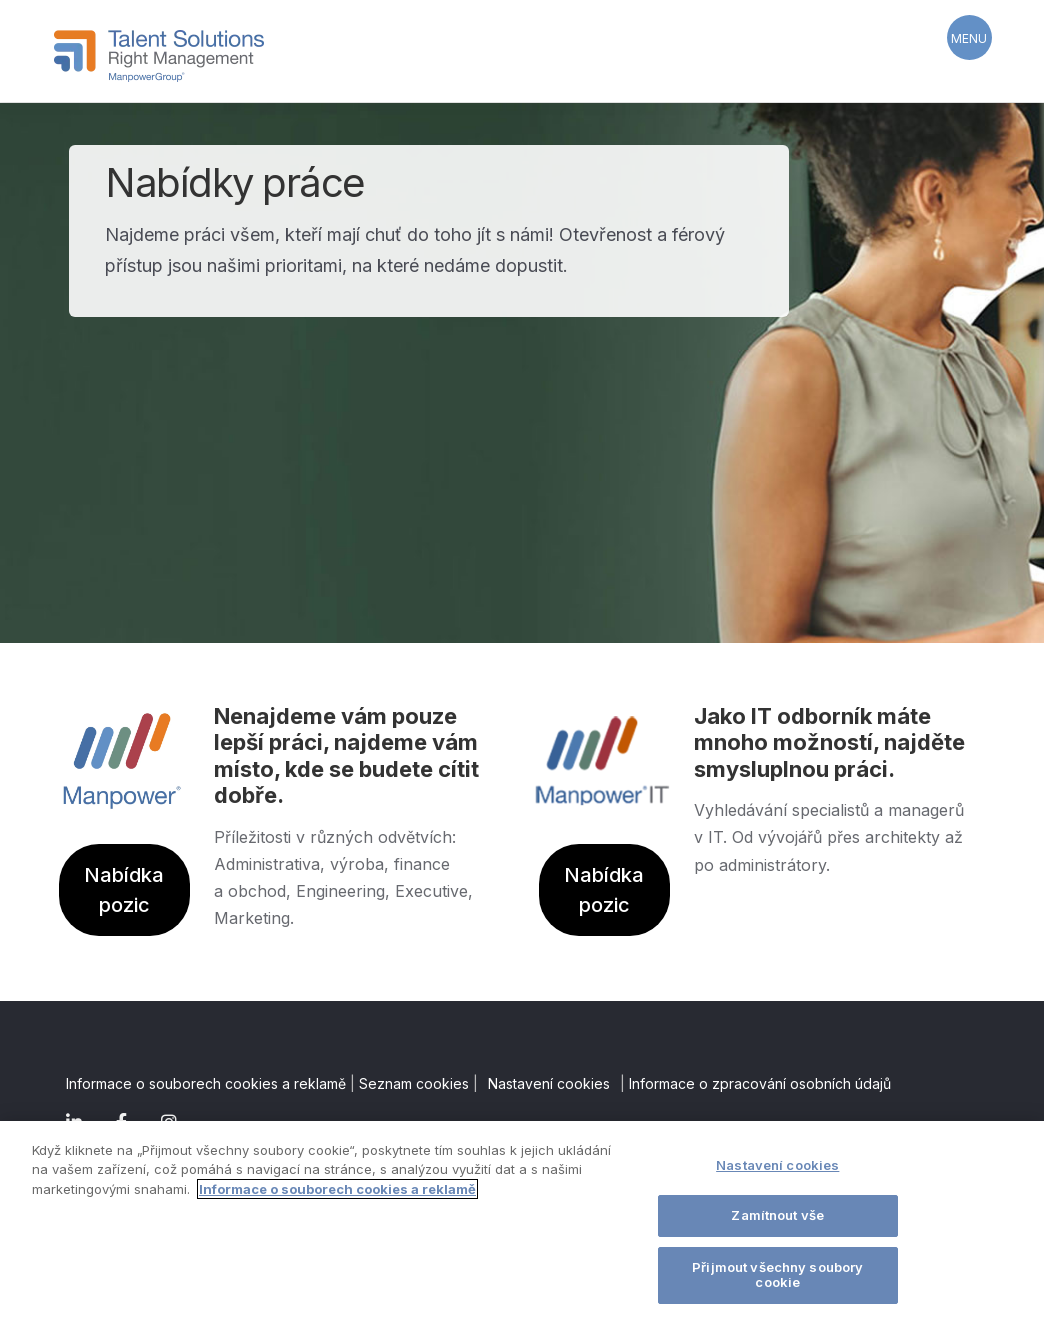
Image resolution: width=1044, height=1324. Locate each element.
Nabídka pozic (124, 890)
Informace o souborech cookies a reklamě (206, 1083)
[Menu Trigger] (969, 37)
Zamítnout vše (777, 1215)
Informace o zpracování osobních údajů (760, 1083)
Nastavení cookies (549, 1083)
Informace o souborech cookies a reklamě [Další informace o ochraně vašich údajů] (337, 1189)
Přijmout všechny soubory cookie (777, 1275)
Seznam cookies (414, 1083)
